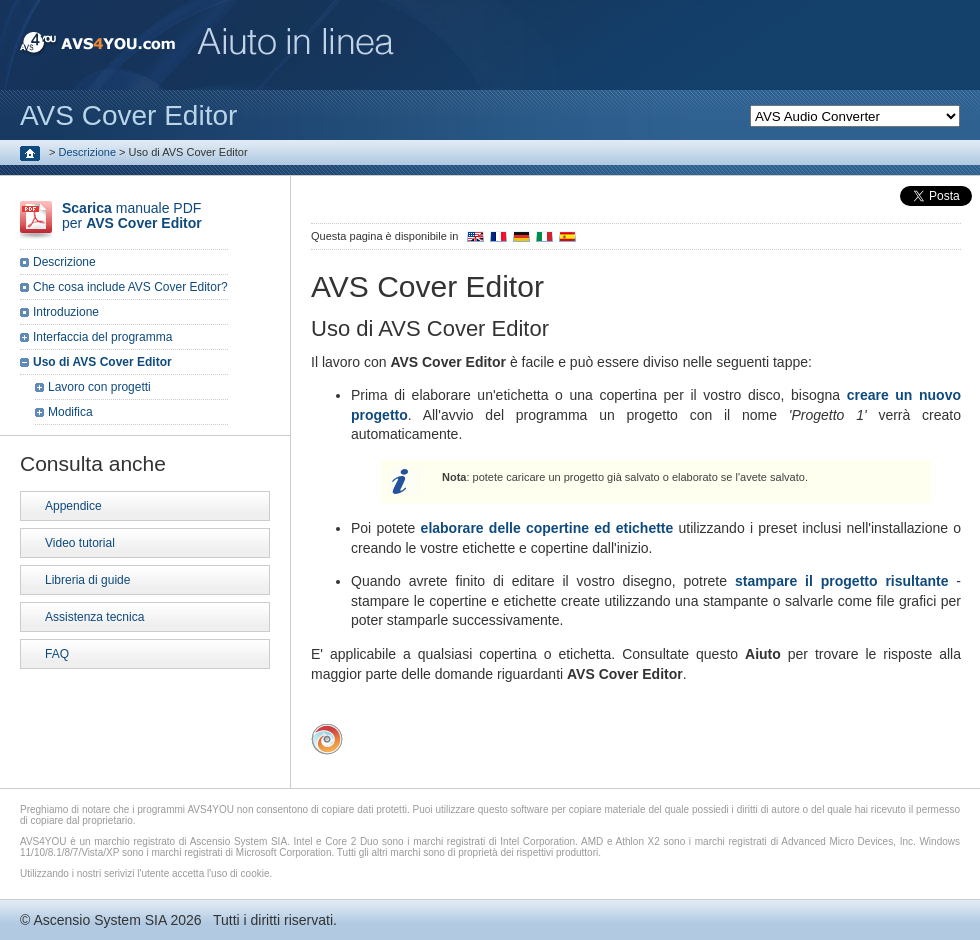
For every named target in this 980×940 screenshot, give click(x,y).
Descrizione (87, 152)
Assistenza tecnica (94, 617)
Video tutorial (80, 543)
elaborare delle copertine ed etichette (547, 528)
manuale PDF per (132, 215)
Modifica (70, 412)
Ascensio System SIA (99, 920)
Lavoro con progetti (99, 387)
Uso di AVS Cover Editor (102, 362)
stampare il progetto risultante (842, 581)
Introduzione (66, 312)
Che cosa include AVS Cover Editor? (130, 287)
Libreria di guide (87, 580)
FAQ (57, 654)
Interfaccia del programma (102, 337)
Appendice (73, 506)
